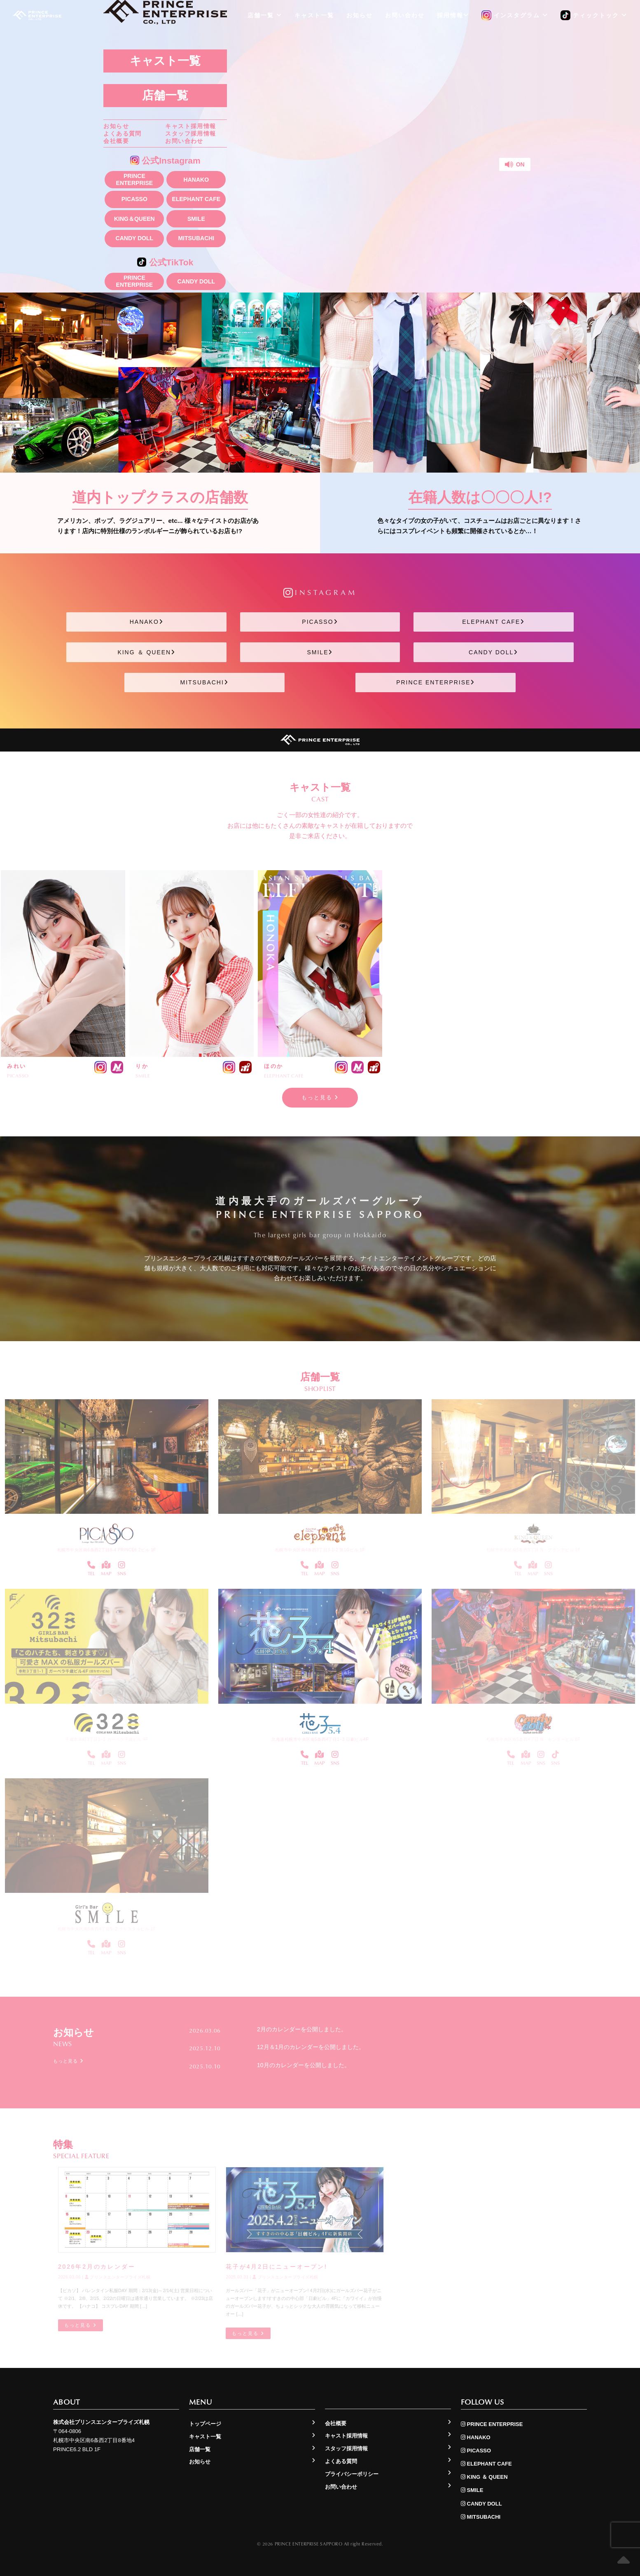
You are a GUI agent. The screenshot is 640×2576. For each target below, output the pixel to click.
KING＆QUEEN (134, 218)
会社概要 (116, 141)
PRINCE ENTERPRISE (134, 179)
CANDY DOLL (135, 238)
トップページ (205, 2424)
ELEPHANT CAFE (196, 199)
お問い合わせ (184, 141)
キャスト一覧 (165, 60)
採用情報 (453, 15)
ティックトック (594, 16)
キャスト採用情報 (190, 126)
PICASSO (134, 199)
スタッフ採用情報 (190, 133)
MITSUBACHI (196, 238)
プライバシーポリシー (351, 2474)
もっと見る (320, 1097)
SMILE (196, 218)
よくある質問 (122, 133)
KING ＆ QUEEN (146, 652)
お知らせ (116, 126)
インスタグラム (514, 16)
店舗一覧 (165, 95)
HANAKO (196, 179)
